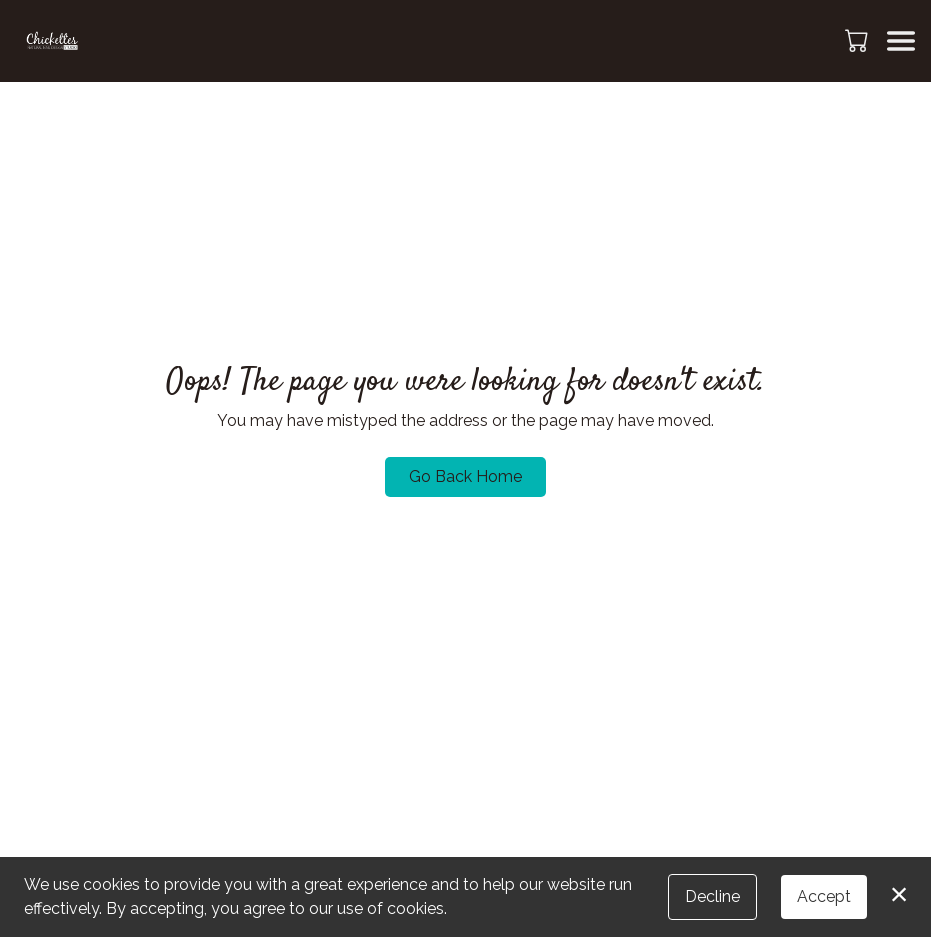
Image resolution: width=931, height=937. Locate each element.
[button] (858, 40)
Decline (712, 896)
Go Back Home (465, 476)
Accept (824, 896)
